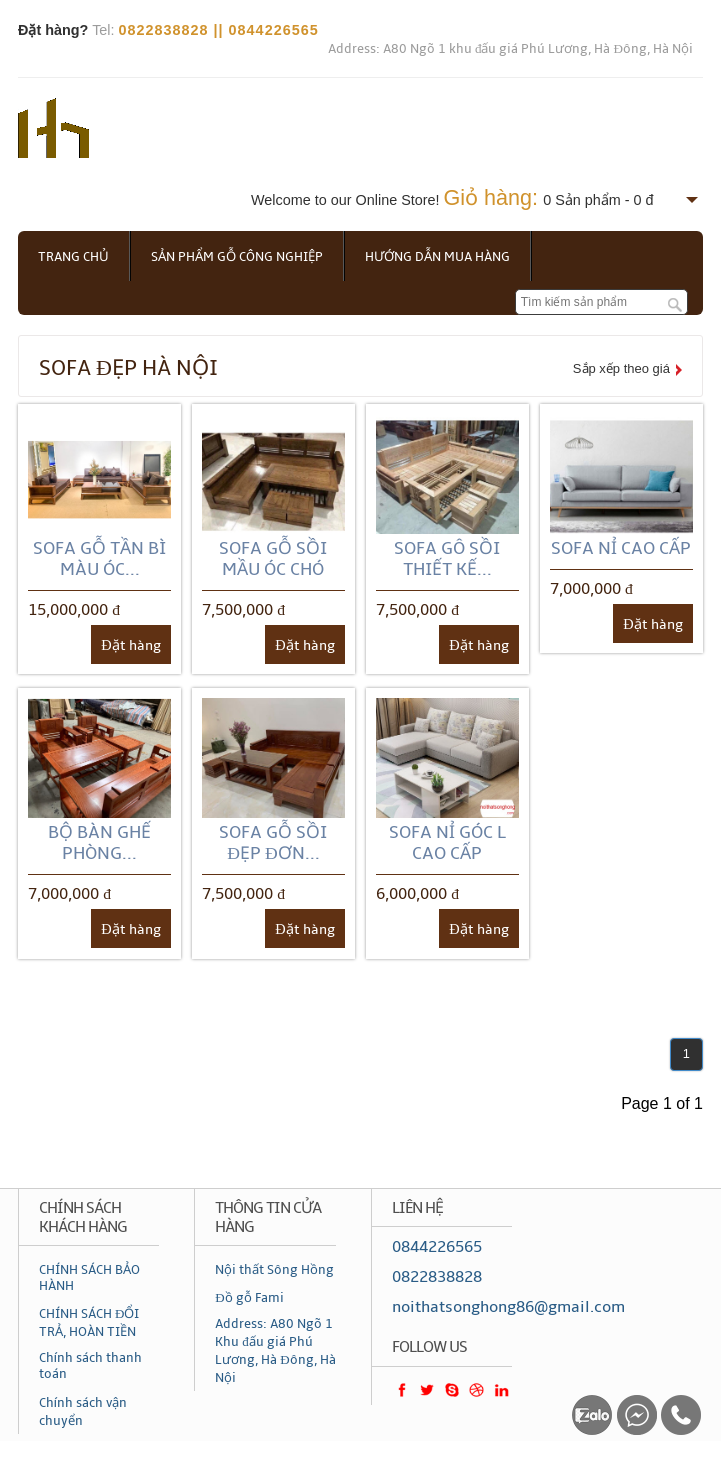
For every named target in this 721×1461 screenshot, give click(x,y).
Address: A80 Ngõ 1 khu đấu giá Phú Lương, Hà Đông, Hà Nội (510, 49)
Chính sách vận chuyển (83, 1412)
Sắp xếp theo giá (621, 368)
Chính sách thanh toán (90, 1366)
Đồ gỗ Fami (249, 1298)
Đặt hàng (130, 645)
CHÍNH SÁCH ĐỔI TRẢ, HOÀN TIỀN (89, 1323)
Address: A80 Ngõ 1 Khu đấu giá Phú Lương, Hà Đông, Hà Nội (275, 1351)
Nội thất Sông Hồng (274, 1270)
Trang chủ (73, 257)
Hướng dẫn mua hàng (437, 257)
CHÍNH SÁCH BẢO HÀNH (89, 1278)
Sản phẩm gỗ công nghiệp (237, 257)
